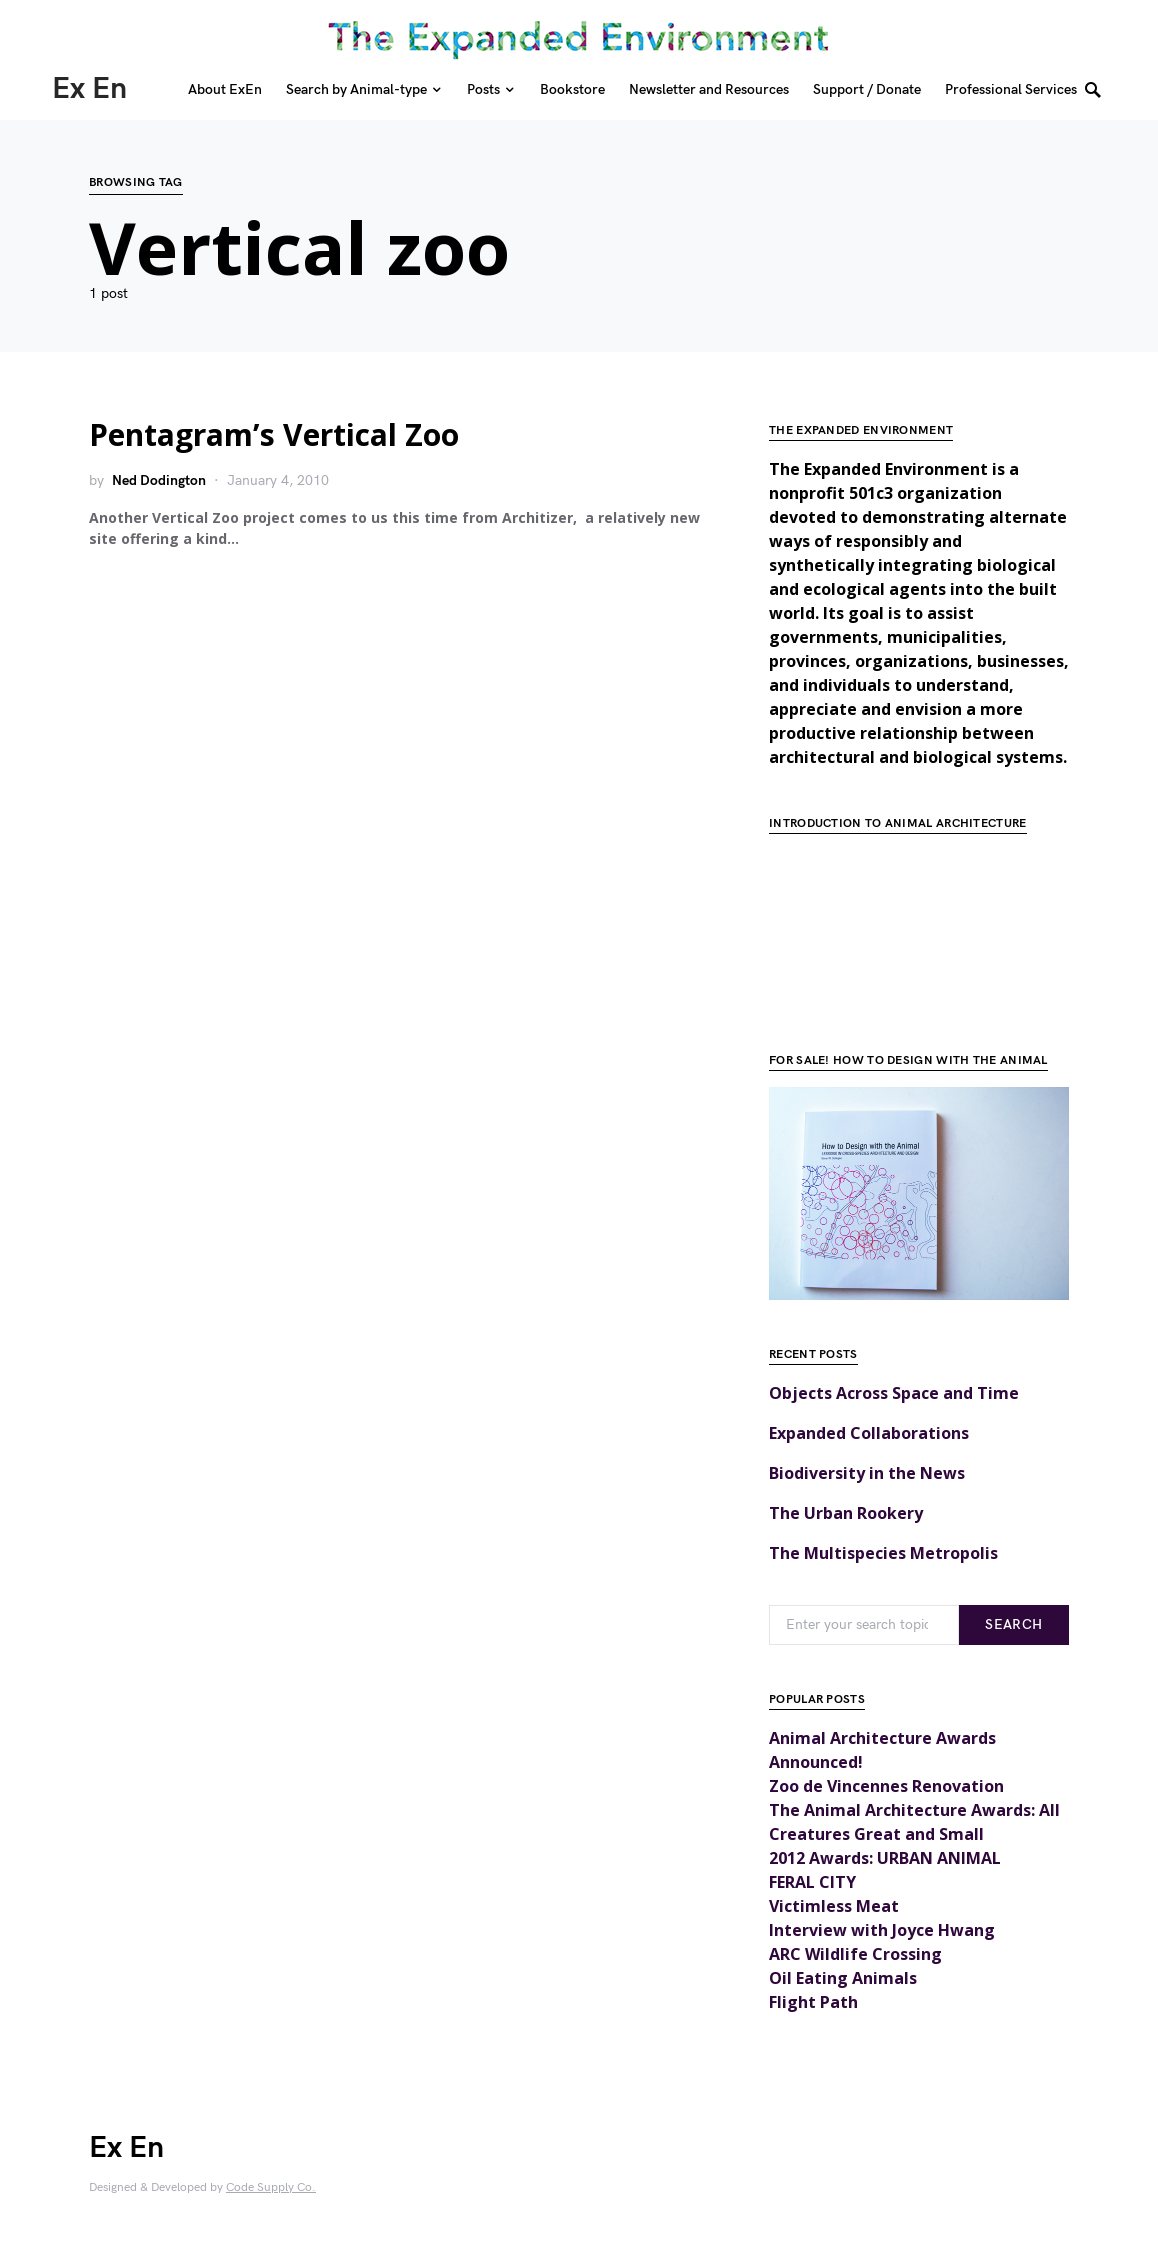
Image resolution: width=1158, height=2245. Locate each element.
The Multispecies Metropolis (883, 1553)
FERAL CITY (812, 1882)
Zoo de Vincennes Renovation (886, 1786)
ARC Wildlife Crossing (855, 1954)
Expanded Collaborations (869, 1433)
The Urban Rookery (846, 1513)
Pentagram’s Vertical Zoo (274, 434)
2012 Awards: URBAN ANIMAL (885, 1858)
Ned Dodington (159, 480)
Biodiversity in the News (867, 1473)
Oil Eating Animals (843, 1978)
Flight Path (813, 2002)
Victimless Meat (834, 1906)
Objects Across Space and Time (894, 1393)
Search (1013, 1624)
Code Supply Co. (271, 2187)
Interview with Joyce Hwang (882, 1930)
